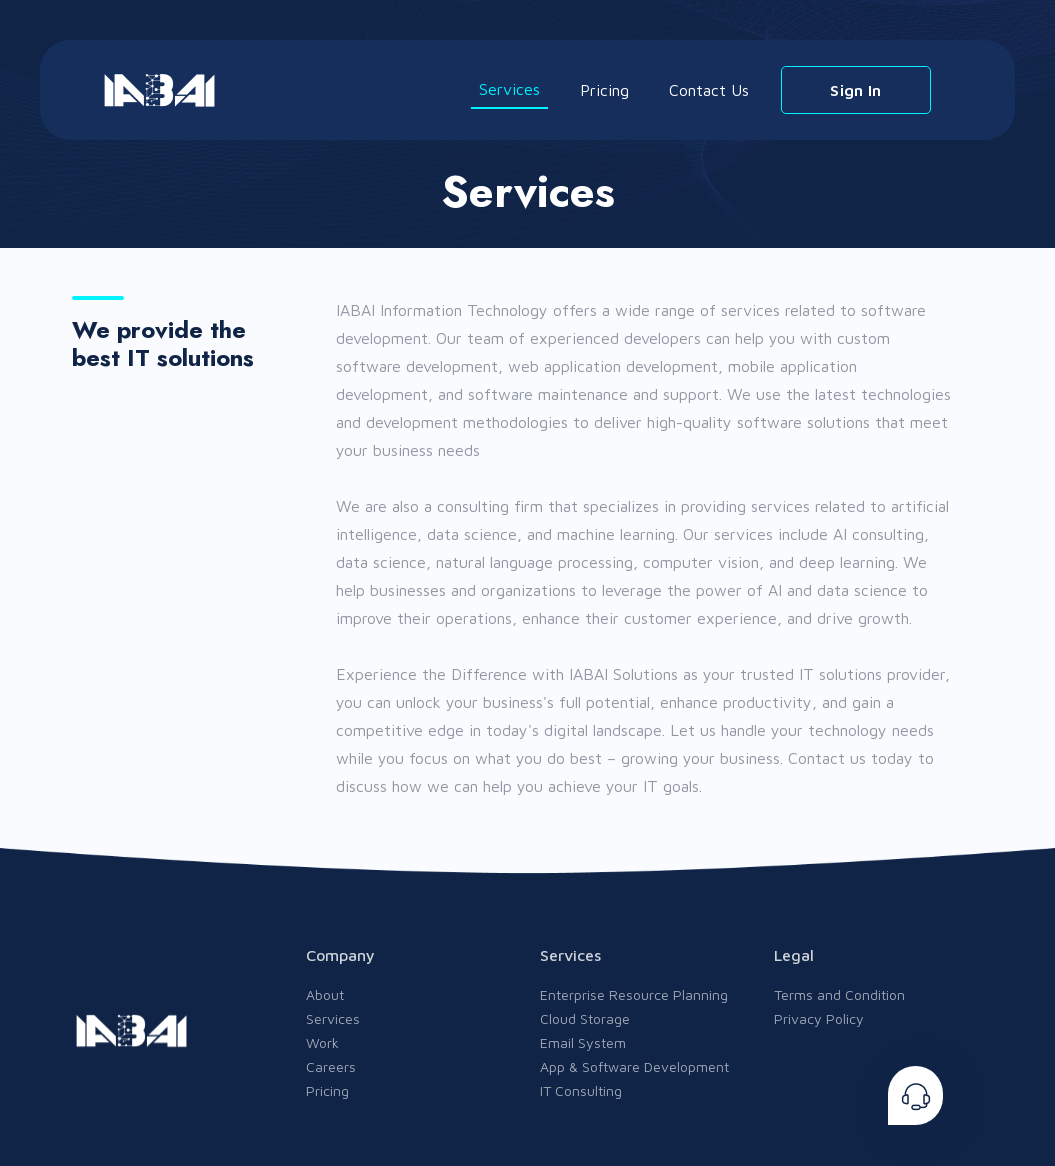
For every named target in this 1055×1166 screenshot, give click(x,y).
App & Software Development (634, 1066)
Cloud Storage (585, 1018)
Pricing (604, 90)
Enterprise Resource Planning (634, 994)
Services (509, 89)
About (325, 994)
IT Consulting (581, 1090)
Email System (583, 1042)
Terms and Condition (839, 994)
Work (322, 1042)
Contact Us (709, 90)
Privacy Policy (819, 1018)
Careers (331, 1066)
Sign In (855, 90)
